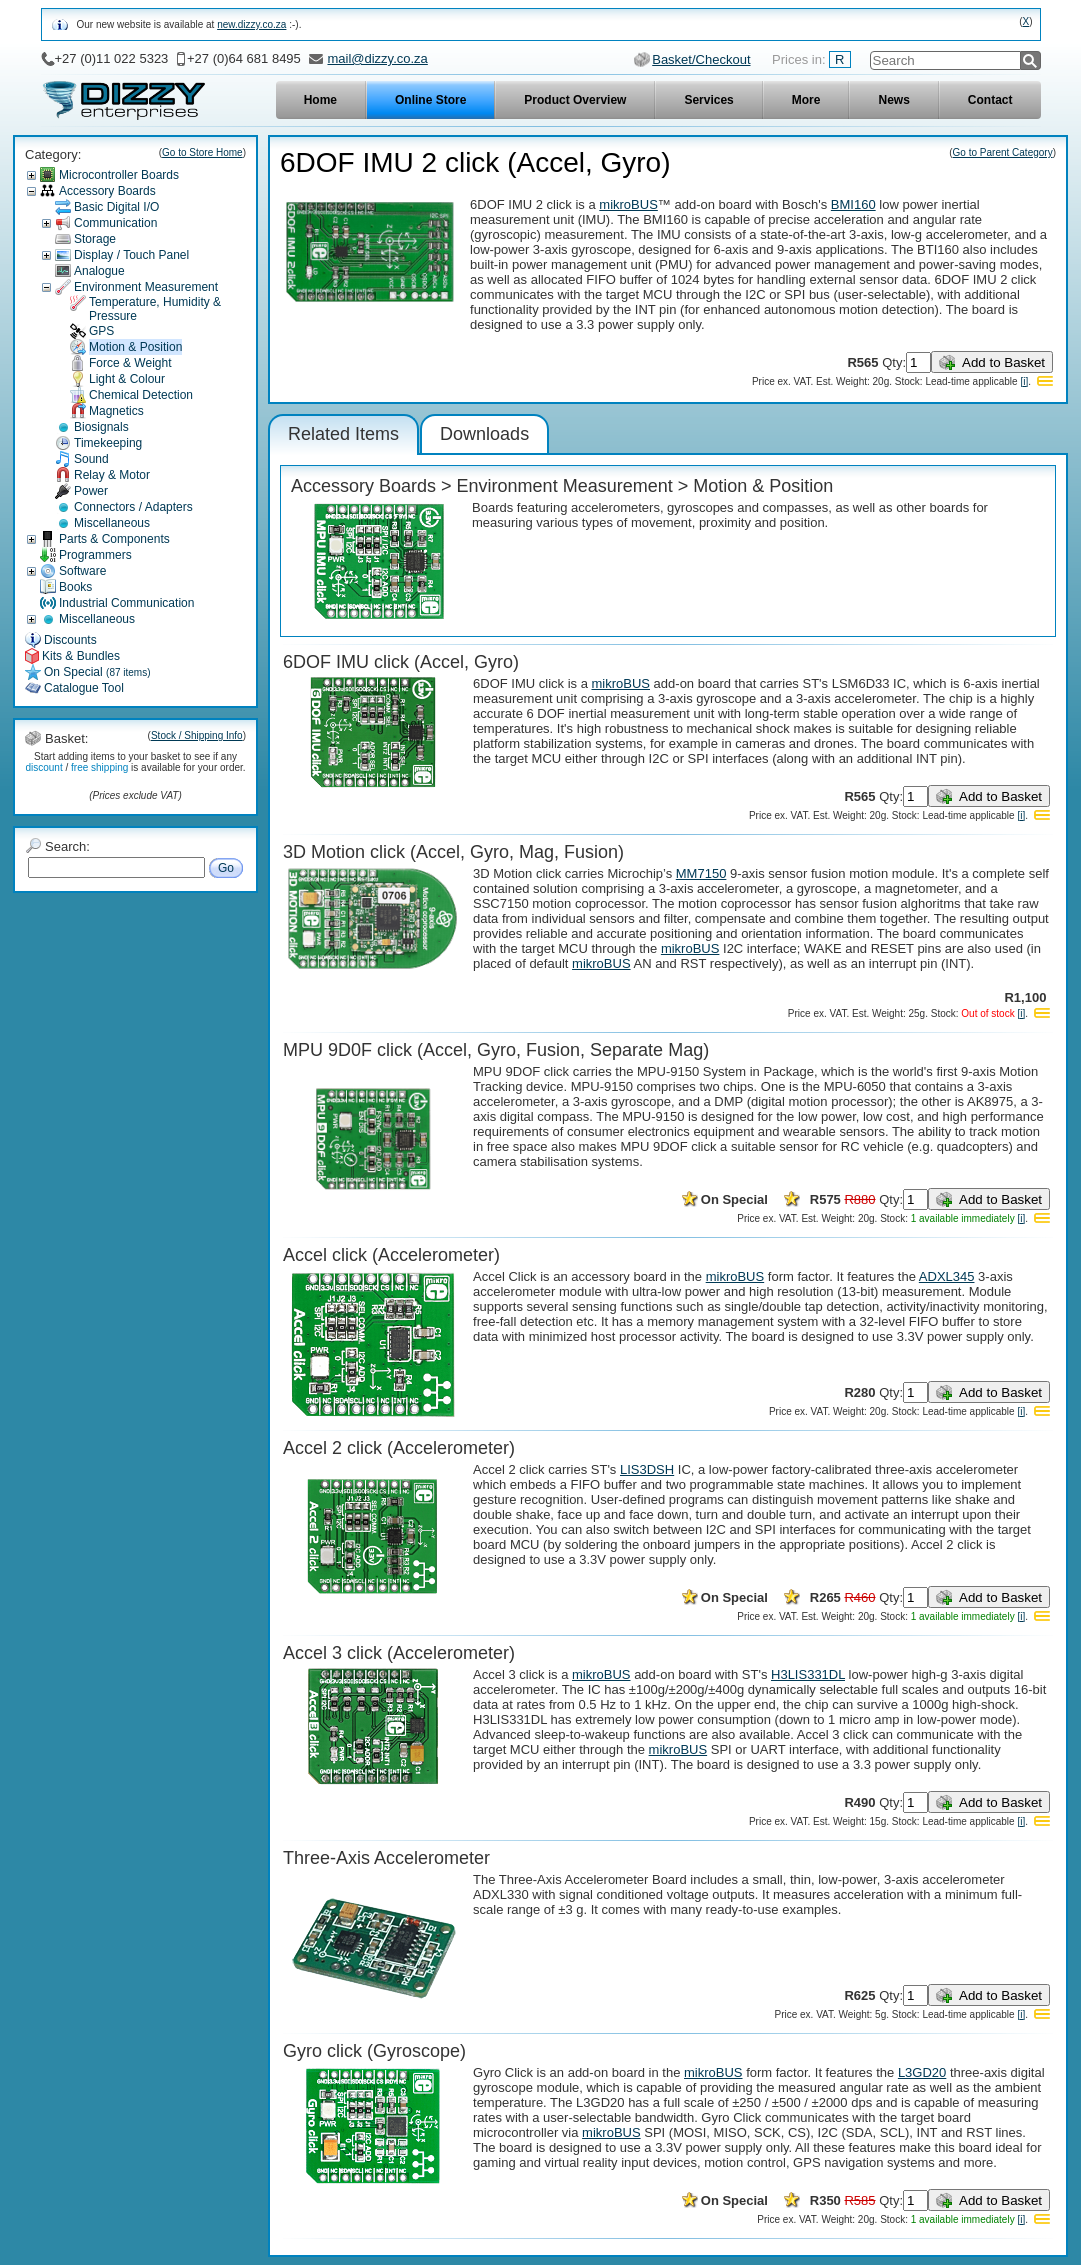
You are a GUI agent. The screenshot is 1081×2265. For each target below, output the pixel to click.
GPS (101, 331)
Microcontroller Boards (119, 175)
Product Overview (575, 100)
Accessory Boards (107, 191)
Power (91, 491)
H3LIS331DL (808, 1674)
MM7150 (701, 873)
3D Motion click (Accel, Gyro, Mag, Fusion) (453, 852)
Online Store (430, 100)
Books (75, 587)
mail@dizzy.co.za (377, 58)
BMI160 (853, 204)
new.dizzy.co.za (251, 24)
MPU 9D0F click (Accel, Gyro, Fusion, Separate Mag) (496, 1050)
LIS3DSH (647, 1469)
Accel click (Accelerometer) (391, 1255)
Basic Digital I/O (116, 207)
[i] (1024, 381)
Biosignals (101, 427)
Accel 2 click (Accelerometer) (399, 1448)
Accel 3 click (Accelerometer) (399, 1653)
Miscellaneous (112, 523)
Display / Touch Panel (131, 255)
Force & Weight (130, 363)
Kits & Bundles (81, 656)
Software (82, 571)
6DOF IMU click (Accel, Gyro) (401, 662)
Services (708, 100)
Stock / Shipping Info (197, 735)
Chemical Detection (141, 395)
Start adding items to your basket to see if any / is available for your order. (135, 762)
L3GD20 (922, 2072)
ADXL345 (947, 1276)
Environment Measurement (146, 287)
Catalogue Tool (84, 688)
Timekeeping (108, 443)
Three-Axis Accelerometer (386, 1858)
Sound (91, 459)
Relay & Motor (112, 475)
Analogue (99, 271)
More (806, 100)
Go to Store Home (202, 152)
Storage (95, 239)
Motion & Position (135, 347)
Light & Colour (127, 379)
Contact (990, 100)
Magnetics (116, 411)
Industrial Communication (126, 603)
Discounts (70, 640)
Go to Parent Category (1003, 152)
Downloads (484, 434)
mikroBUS (628, 204)
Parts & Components (114, 539)
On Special (97, 672)
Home (320, 100)
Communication (115, 223)
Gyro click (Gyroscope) (374, 2051)
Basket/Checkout (701, 59)
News (893, 100)
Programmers (95, 555)
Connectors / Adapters (133, 507)
